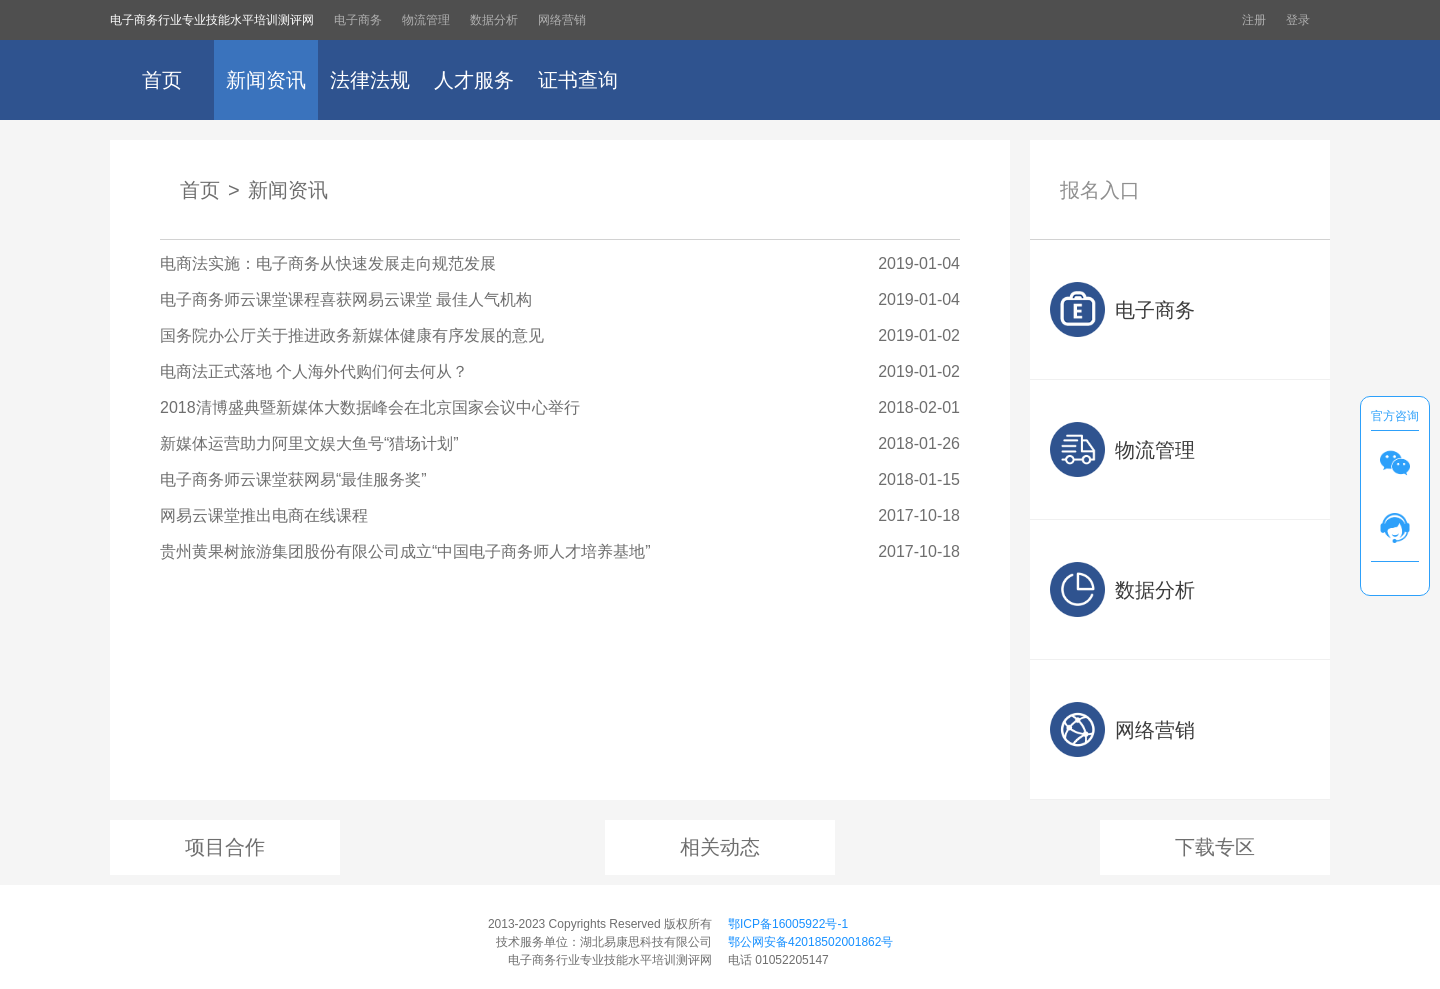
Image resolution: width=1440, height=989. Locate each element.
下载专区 (1215, 847)
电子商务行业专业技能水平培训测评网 (212, 20)
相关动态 (720, 847)
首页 (162, 80)
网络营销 (562, 20)
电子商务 (358, 20)
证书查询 (578, 80)
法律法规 (370, 80)
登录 (1298, 20)
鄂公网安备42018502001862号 (810, 942)
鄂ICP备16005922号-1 (788, 924)
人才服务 (474, 80)
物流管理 (426, 20)
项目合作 (225, 847)
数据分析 (494, 20)
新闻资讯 (266, 80)
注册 (1254, 20)
